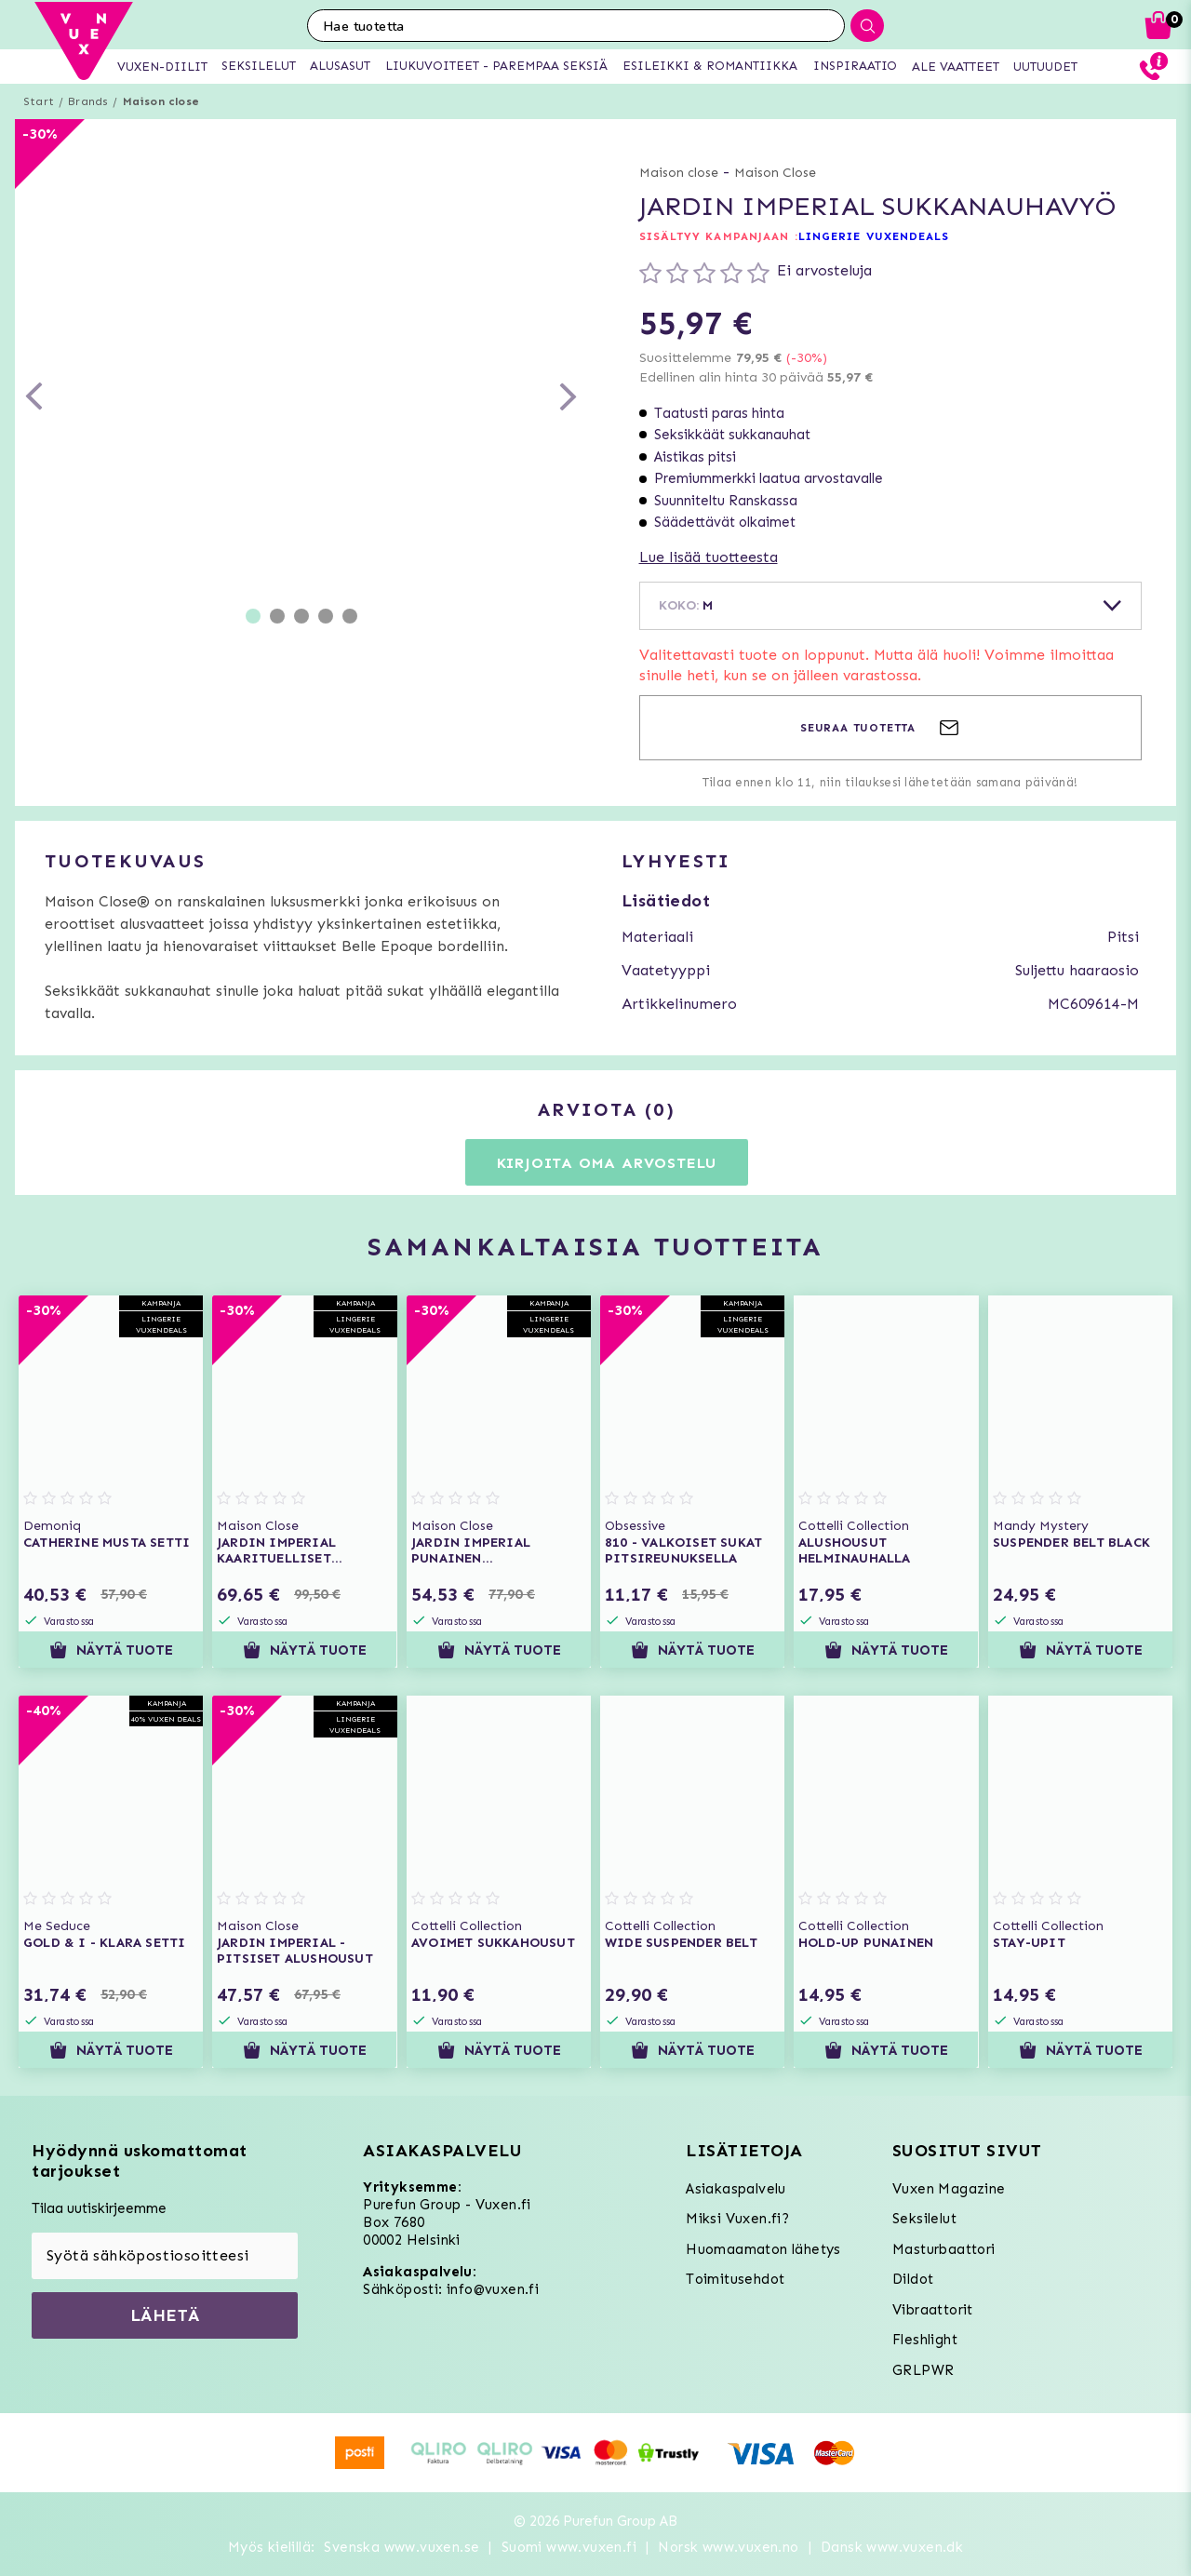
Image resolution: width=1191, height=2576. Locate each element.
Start (38, 101)
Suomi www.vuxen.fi (569, 2547)
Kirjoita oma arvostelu (607, 1163)
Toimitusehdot (735, 2279)
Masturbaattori (944, 2249)
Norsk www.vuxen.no (728, 2547)
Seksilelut (924, 2218)
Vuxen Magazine (949, 2188)
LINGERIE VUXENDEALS (874, 236)
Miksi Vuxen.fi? (737, 2218)
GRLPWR (923, 2370)
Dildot (912, 2279)
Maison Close (775, 173)
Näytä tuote (111, 1650)
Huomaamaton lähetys (763, 2249)
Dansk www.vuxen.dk (892, 2547)
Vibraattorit (932, 2309)
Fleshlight (924, 2339)
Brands (88, 101)
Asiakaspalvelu (736, 2188)
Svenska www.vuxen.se (401, 2547)
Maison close (161, 101)
